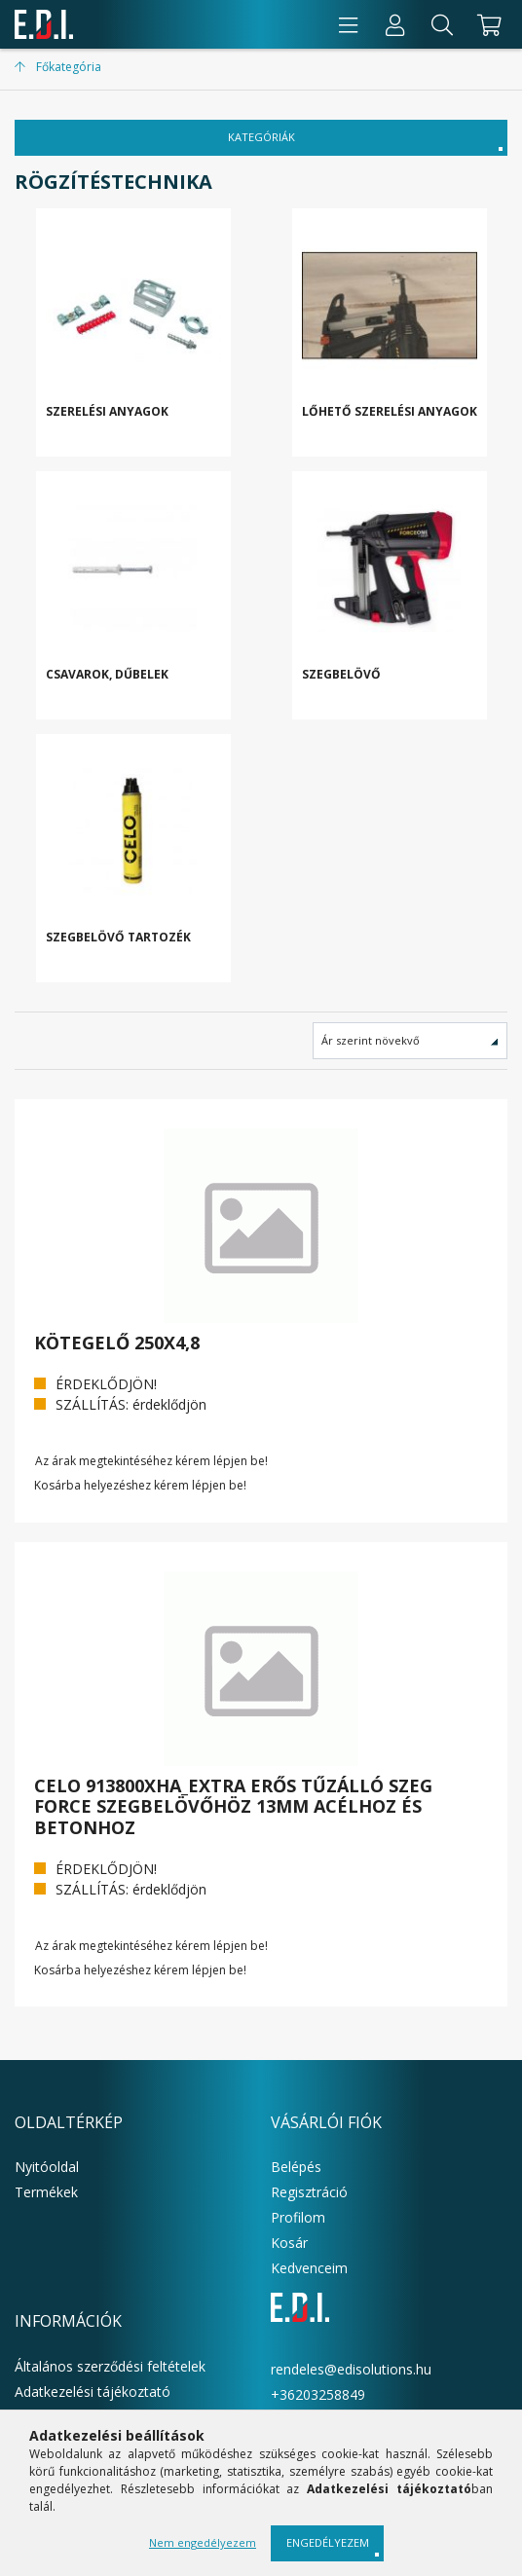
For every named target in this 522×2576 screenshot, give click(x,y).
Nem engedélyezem (202, 2542)
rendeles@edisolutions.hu (351, 2369)
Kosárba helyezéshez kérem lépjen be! (140, 1485)
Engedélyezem (327, 2542)
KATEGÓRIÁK (261, 136)
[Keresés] (442, 24)
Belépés (296, 2166)
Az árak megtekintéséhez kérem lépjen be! (151, 1461)
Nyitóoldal (47, 2166)
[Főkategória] (58, 66)
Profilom (298, 2217)
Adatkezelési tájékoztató (92, 2391)
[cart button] (486, 24)
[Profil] (395, 24)
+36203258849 (318, 2394)
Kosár (289, 2242)
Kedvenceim (309, 2268)
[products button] (348, 24)
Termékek (46, 2192)
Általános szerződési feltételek (110, 2366)
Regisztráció (309, 2192)
